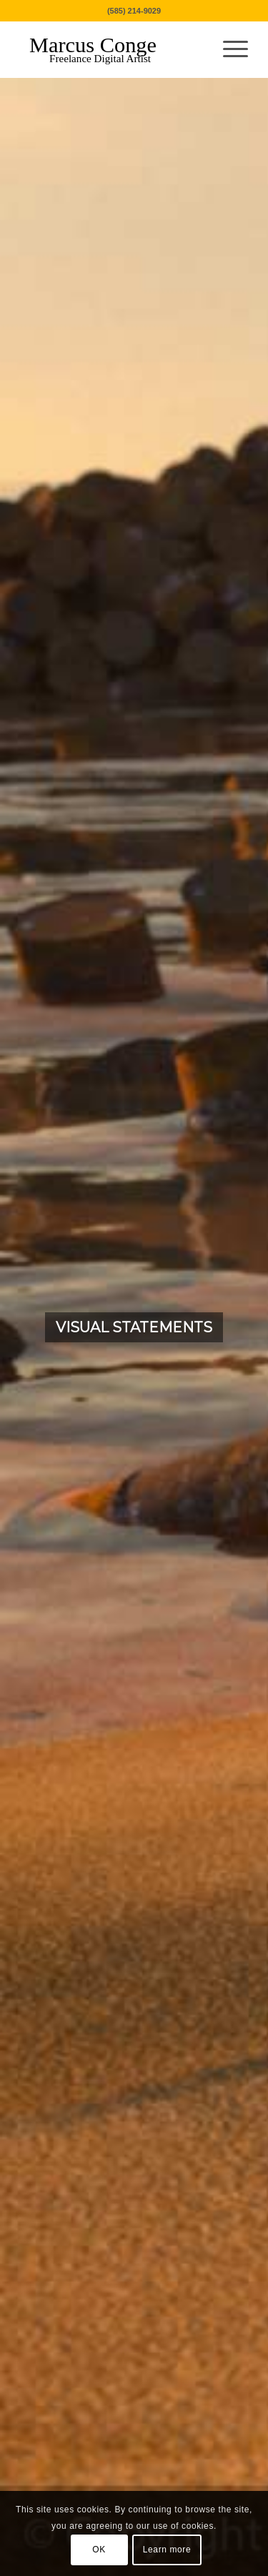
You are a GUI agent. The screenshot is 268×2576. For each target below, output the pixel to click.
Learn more (167, 2550)
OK (99, 2550)
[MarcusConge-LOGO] (111, 49)
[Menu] (228, 49)
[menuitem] (228, 49)
